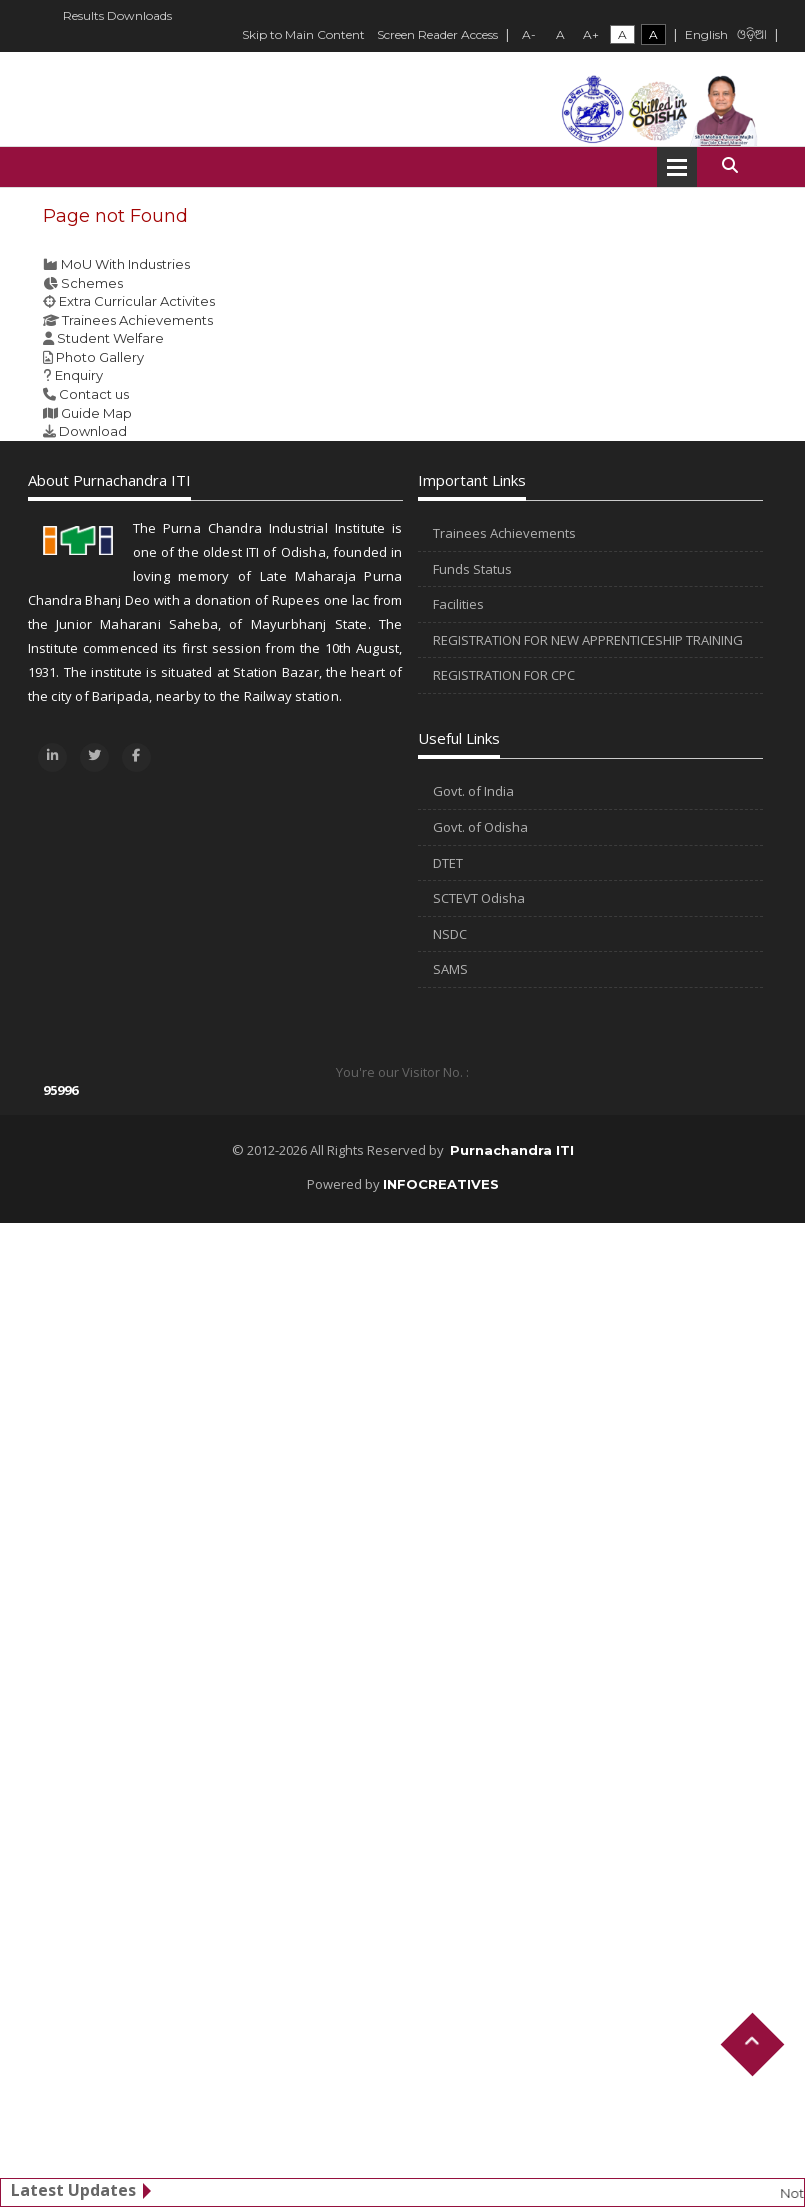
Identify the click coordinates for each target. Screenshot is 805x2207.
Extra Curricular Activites (137, 301)
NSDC (450, 934)
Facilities (458, 604)
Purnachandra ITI (512, 1150)
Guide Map (96, 413)
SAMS (450, 969)
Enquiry (79, 375)
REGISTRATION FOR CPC (504, 675)
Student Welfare (110, 338)
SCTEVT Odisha (479, 898)
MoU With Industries (125, 264)
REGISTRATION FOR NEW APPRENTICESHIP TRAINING (588, 640)
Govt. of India (473, 791)
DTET (448, 863)
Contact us (94, 394)
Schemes (92, 283)
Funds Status (472, 569)
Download (93, 431)
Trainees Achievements (137, 320)
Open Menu (677, 167)
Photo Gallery (100, 357)
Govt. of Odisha (480, 827)
